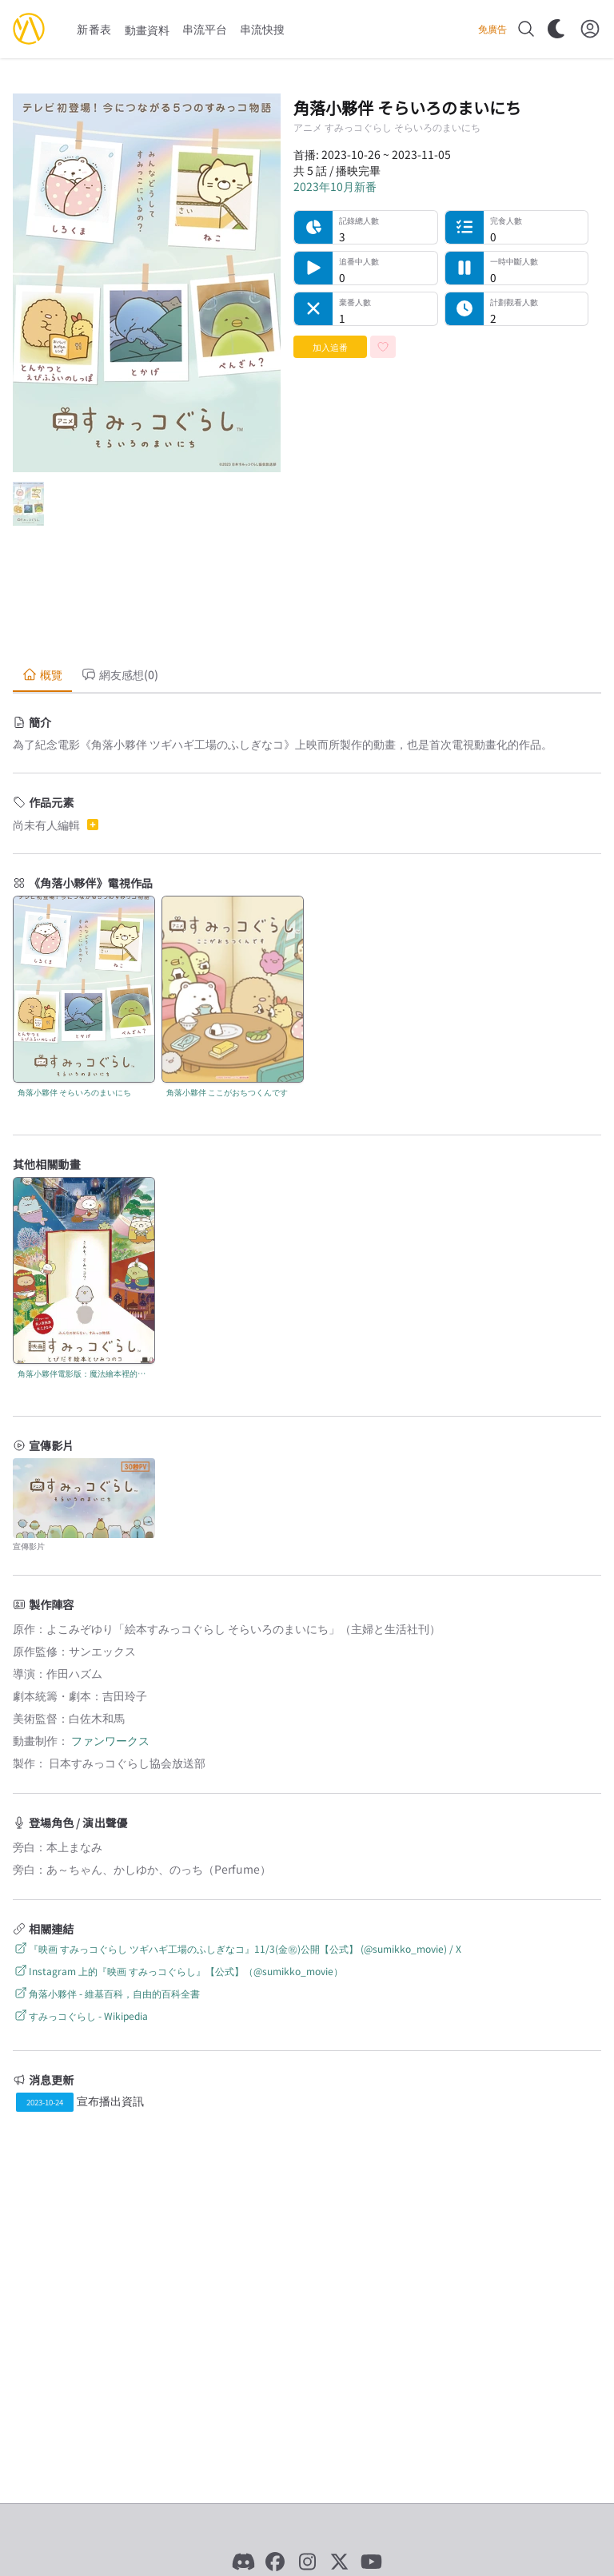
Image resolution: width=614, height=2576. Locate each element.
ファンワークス (110, 1740)
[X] (339, 2561)
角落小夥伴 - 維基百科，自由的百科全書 (106, 1993)
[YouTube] (371, 2561)
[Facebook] (275, 2561)
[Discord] (243, 2561)
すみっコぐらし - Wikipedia (80, 2015)
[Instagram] (307, 2561)
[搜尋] (526, 28)
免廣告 (492, 28)
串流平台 (204, 29)
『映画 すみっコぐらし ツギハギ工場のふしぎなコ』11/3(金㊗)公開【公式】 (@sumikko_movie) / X (237, 1948)
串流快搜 (262, 29)
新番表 (94, 29)
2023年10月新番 (335, 186)
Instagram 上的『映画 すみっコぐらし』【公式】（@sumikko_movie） (178, 1971)
